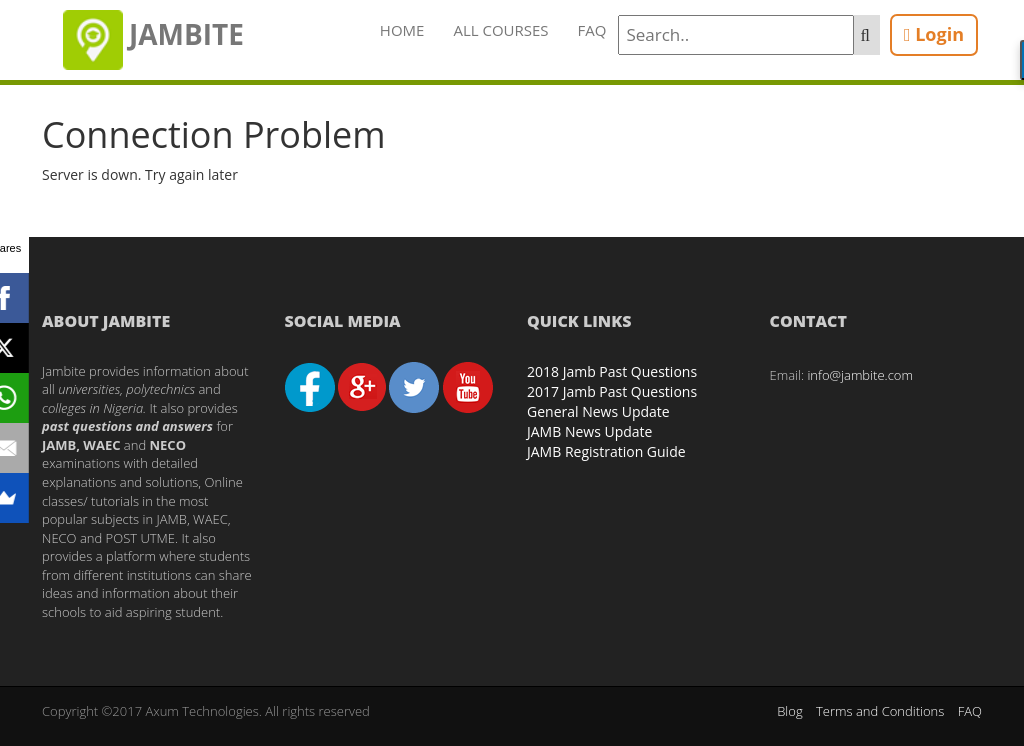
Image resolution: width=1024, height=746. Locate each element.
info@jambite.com (860, 375)
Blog (789, 711)
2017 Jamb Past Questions (612, 391)
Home (402, 30)
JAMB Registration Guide (606, 451)
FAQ (592, 30)
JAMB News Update (589, 431)
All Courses (500, 30)
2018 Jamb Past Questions (612, 371)
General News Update (598, 411)
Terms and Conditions (880, 711)
